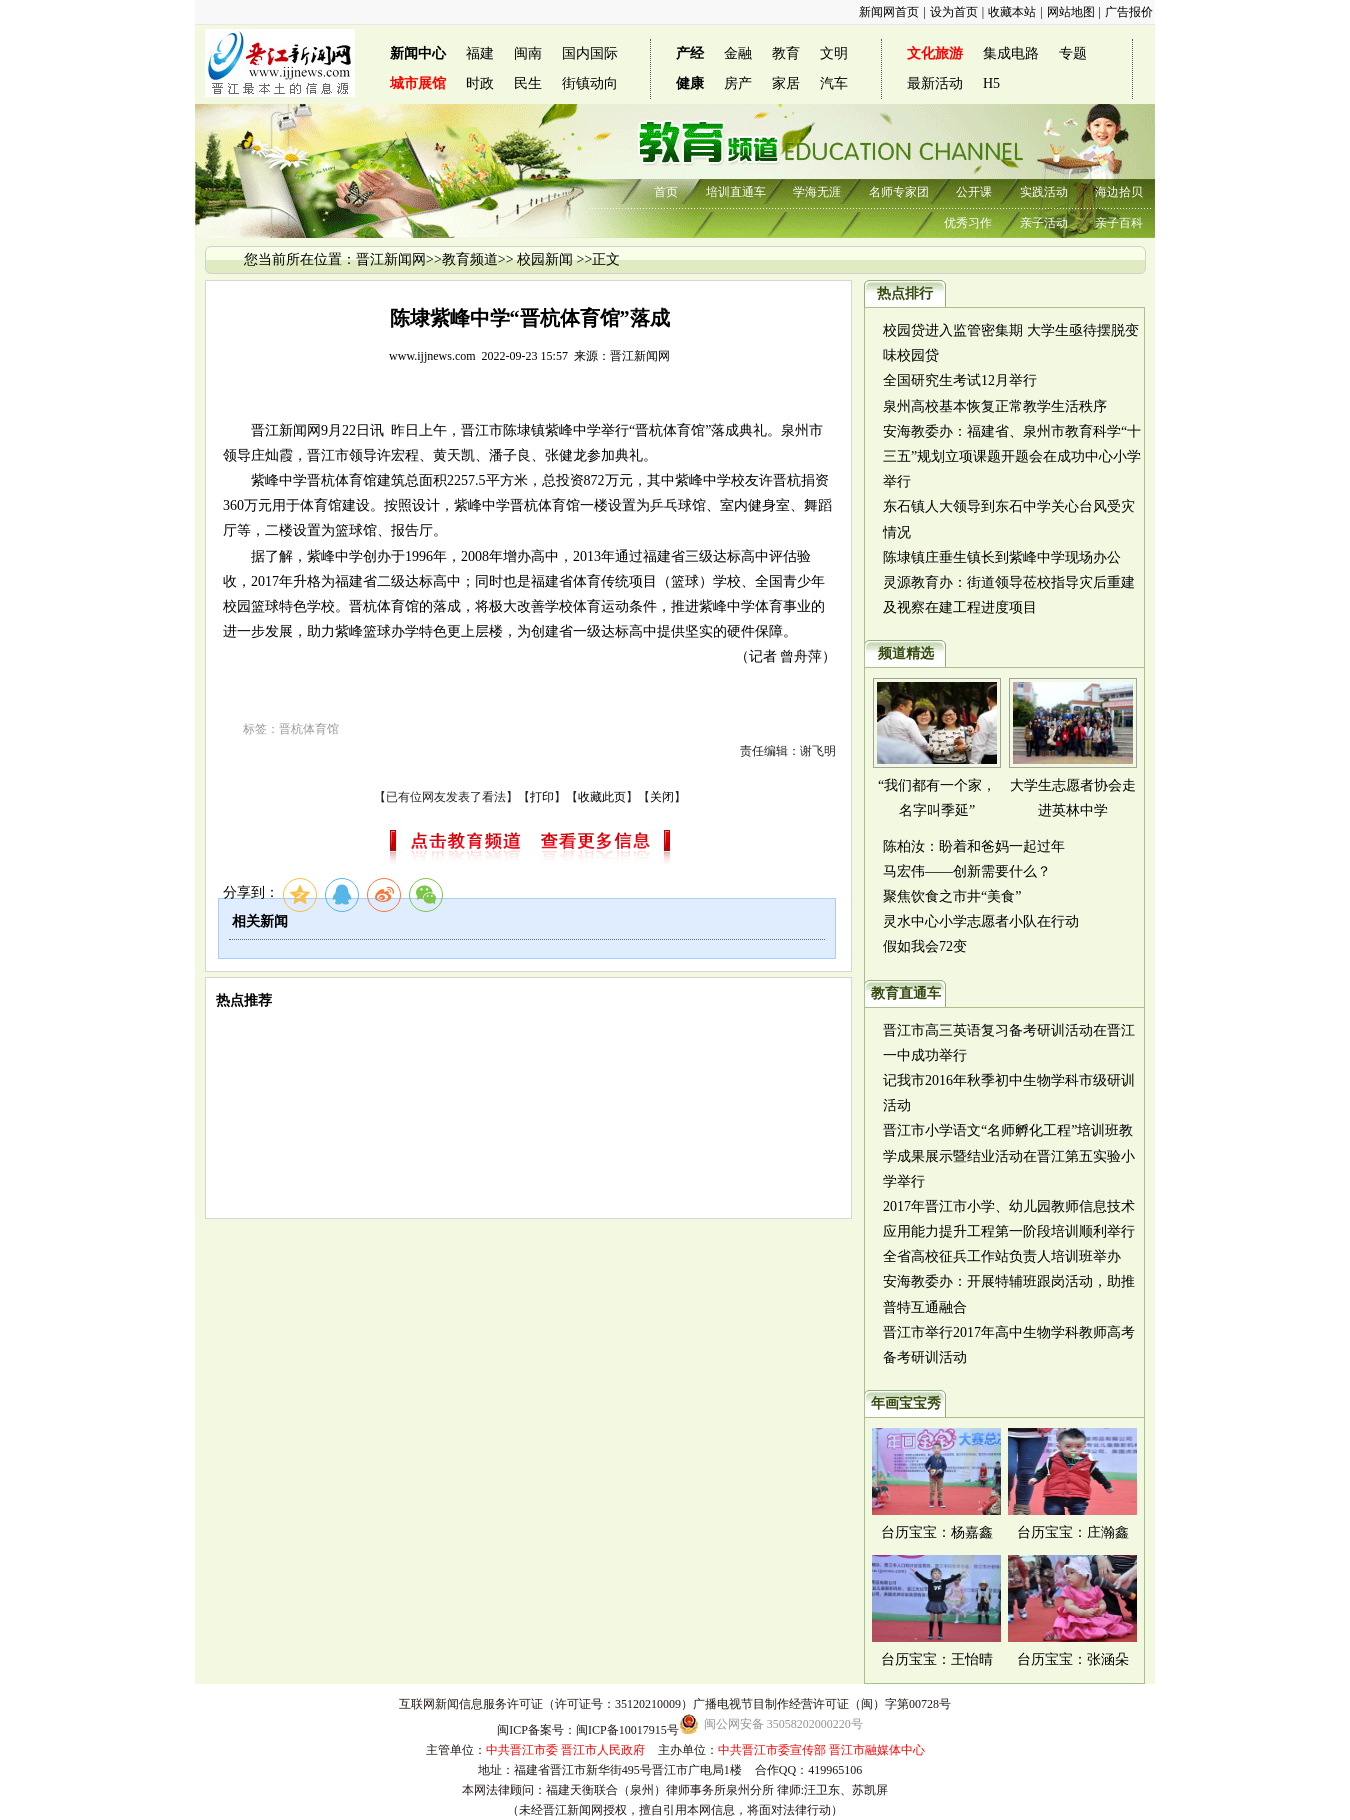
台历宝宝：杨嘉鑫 (937, 1532)
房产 (738, 83)
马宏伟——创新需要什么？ (967, 871)
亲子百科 (1119, 223)
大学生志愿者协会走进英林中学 (1073, 798)
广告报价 (1129, 12)
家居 (786, 83)
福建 (480, 53)
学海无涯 (817, 192)
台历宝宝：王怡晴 (937, 1659)
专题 (1073, 53)
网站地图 (1071, 12)
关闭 (662, 797)
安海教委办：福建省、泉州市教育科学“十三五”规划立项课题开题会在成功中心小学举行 (1012, 456)
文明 (834, 53)
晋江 (265, 430)
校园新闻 (545, 259)
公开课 (974, 192)
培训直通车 (736, 192)
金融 (738, 53)
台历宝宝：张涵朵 (1073, 1659)
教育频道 (470, 259)
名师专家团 (899, 192)
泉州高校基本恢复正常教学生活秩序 (995, 406)
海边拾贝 (1119, 192)
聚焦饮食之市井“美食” (952, 896)
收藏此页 (602, 797)
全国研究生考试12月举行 (960, 380)
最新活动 (935, 83)
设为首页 (954, 12)
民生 (528, 83)
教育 (786, 53)
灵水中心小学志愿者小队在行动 (981, 921)
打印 (542, 797)
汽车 (834, 83)
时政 (480, 83)
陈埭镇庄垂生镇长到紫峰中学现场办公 (1002, 557)
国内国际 (590, 53)
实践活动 (1044, 192)
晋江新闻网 (391, 259)
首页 (666, 192)
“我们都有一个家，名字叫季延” (937, 798)
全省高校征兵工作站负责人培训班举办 (1002, 1256)
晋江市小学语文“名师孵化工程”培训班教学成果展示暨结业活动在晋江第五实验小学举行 (1009, 1155)
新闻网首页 (889, 12)
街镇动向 (590, 83)
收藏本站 (1012, 12)
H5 (991, 83)
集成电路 (1011, 53)
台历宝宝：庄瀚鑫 (1073, 1532)
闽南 (528, 53)
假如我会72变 (925, 946)
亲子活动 (1044, 223)
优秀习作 (968, 223)
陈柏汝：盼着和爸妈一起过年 (974, 846)
